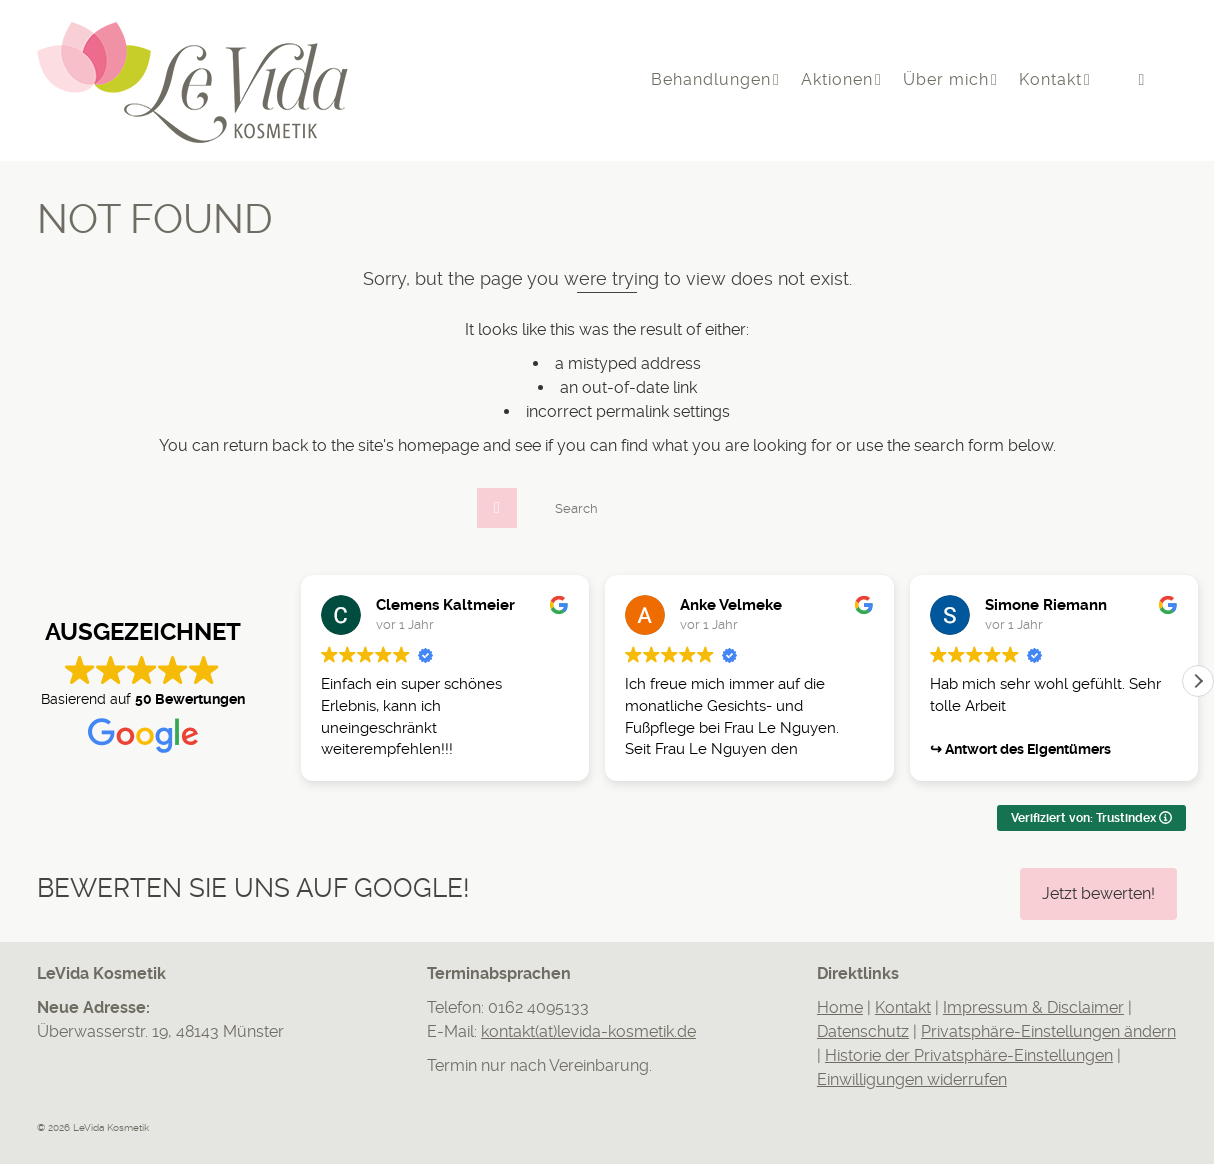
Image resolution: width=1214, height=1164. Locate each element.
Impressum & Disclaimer (1033, 1007)
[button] (1198, 681)
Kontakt (903, 1007)
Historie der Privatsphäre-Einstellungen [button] (969, 1055)
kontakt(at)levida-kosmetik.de (588, 1031)
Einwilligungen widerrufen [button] (912, 1079)
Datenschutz (863, 1031)
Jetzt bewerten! (1098, 893)
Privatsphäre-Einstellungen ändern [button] (1048, 1031)
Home (840, 1007)
